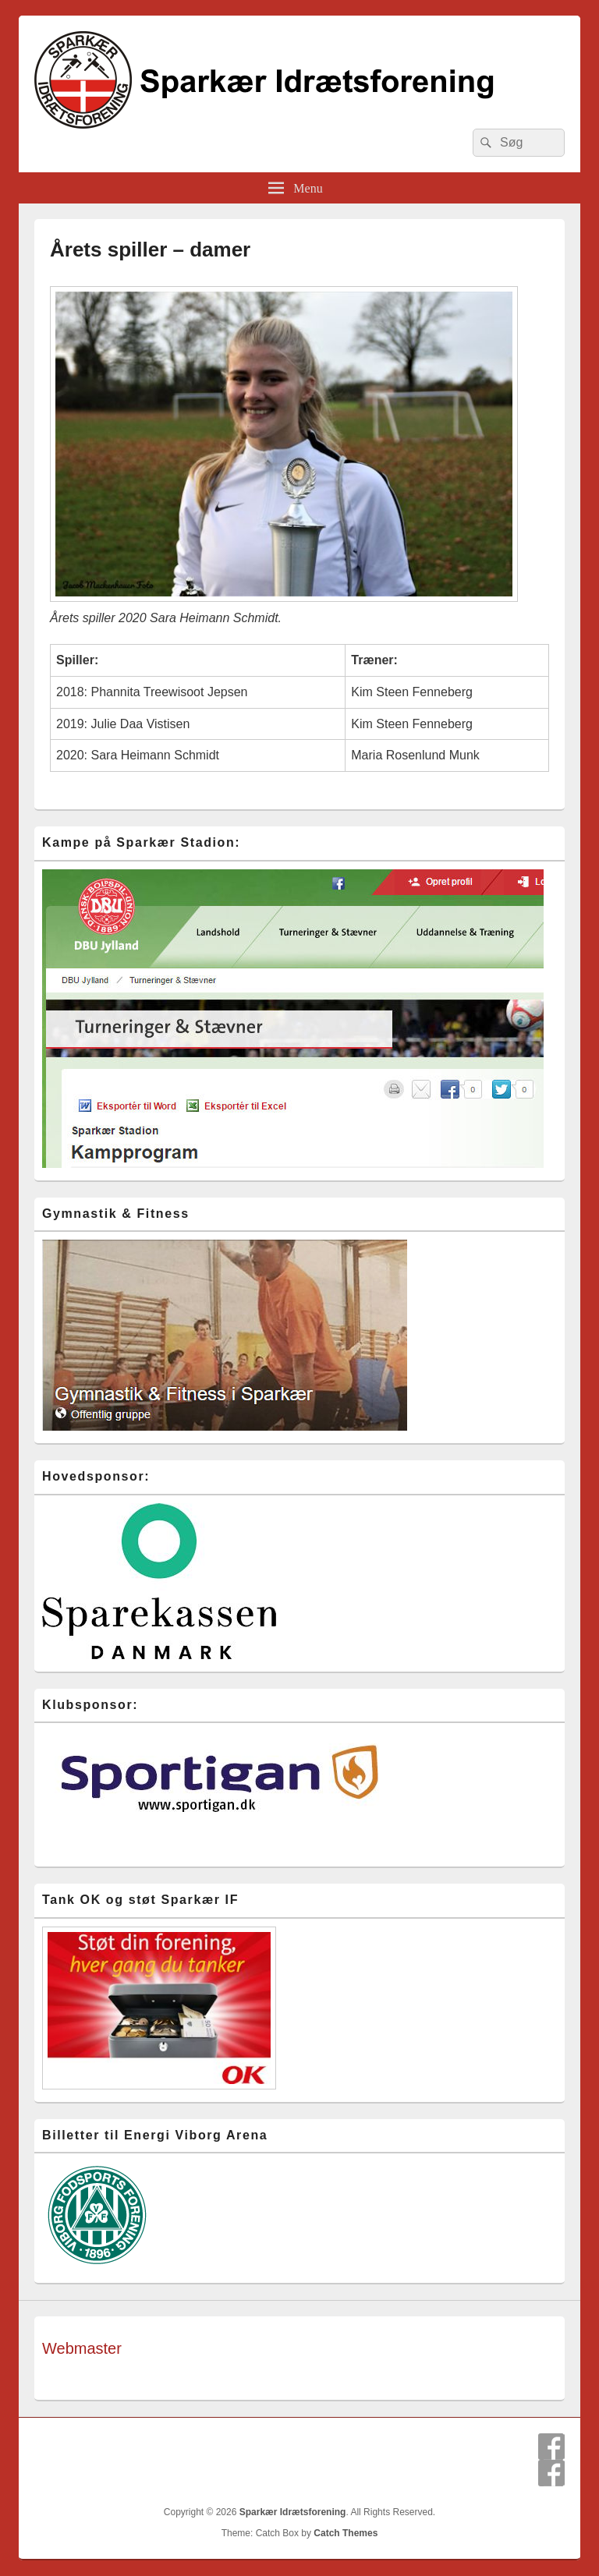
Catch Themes (345, 2533)
